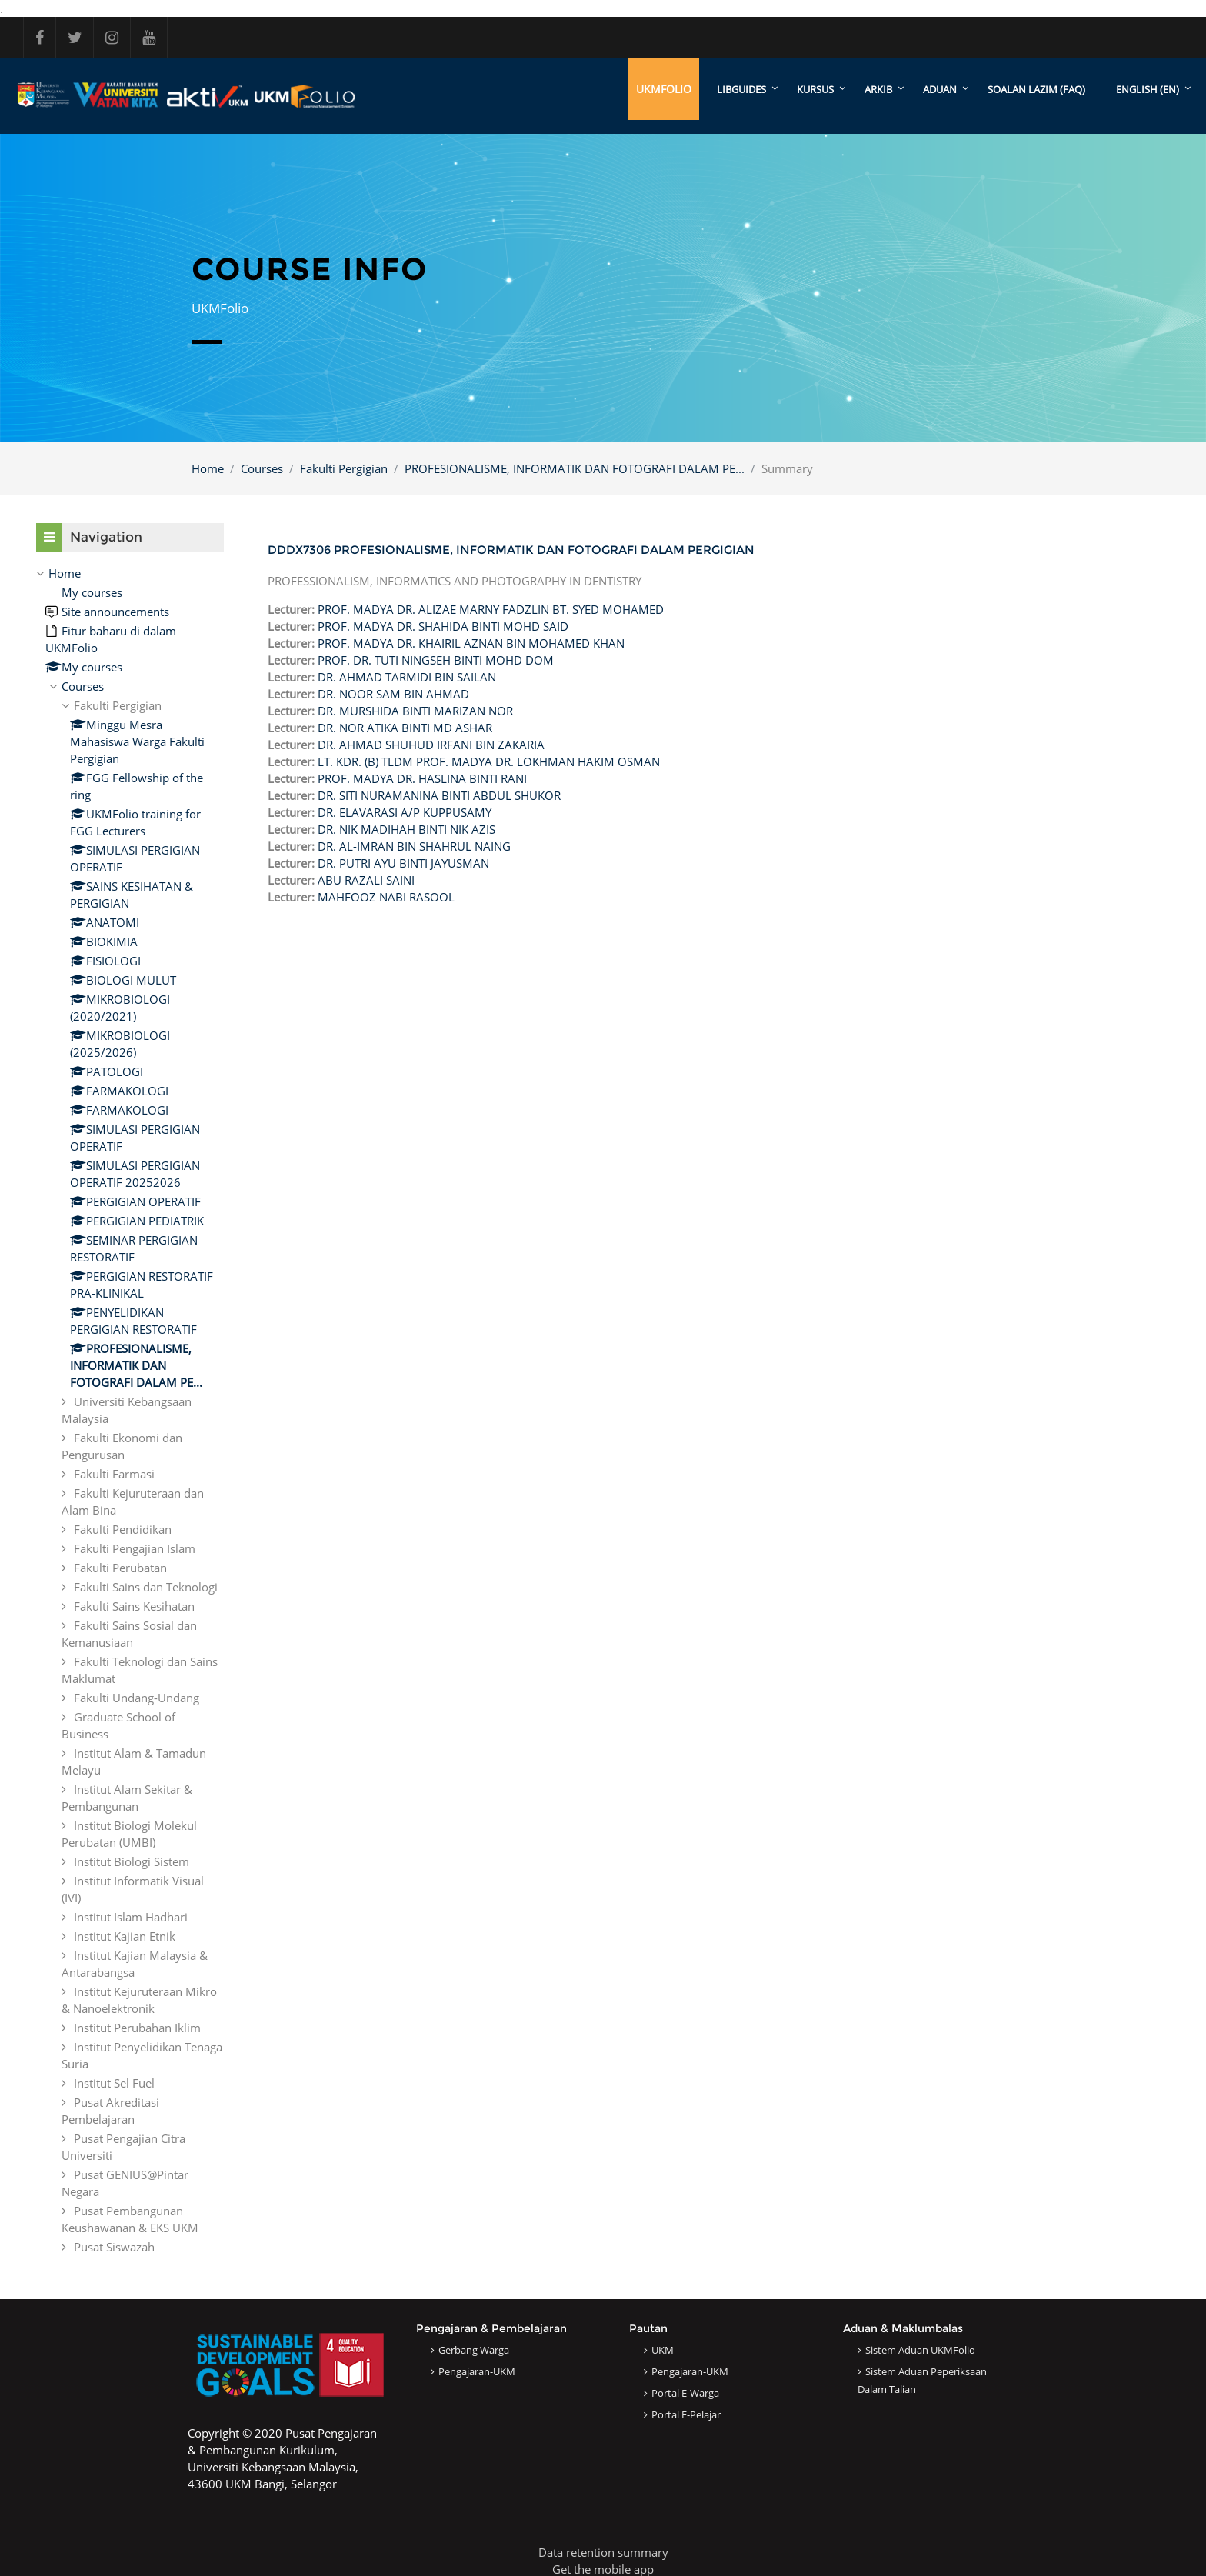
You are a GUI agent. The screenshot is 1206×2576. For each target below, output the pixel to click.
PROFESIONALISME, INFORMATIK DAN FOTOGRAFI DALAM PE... (575, 468)
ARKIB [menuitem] (878, 89)
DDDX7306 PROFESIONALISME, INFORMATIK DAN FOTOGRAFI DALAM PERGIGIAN (511, 549)
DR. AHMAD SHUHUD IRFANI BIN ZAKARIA (431, 744)
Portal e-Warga (685, 2393)
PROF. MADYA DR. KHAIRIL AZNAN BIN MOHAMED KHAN (471, 643)
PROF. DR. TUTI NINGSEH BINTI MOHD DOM (436, 660)
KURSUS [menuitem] (815, 89)
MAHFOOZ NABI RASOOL (386, 897)
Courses (262, 468)
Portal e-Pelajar (686, 2414)
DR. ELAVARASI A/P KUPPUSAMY (404, 812)
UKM (662, 2350)
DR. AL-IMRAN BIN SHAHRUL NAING (414, 846)
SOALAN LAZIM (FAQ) (1036, 89)
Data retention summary (603, 2552)
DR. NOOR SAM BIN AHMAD (393, 693)
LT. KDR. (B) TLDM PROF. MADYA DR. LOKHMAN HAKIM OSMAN (489, 761)
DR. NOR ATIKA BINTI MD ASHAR (405, 727)
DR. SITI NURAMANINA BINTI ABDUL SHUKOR (439, 795)
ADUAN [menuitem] (940, 89)
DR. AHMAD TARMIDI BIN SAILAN (407, 677)
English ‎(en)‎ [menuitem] (1147, 89)
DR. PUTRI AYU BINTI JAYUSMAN (403, 863)
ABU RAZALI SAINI (366, 880)
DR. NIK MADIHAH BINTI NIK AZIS (406, 829)
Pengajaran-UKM (476, 2371)
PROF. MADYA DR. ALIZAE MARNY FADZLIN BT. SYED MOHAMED (491, 609)
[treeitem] (130, 1410)
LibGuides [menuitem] (741, 89)
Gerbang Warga (473, 2350)
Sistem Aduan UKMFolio (920, 2350)
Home (208, 468)
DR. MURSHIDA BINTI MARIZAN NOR (415, 710)
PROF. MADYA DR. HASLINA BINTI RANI (422, 778)
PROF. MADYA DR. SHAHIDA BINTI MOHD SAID (443, 626)
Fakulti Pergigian (344, 468)
